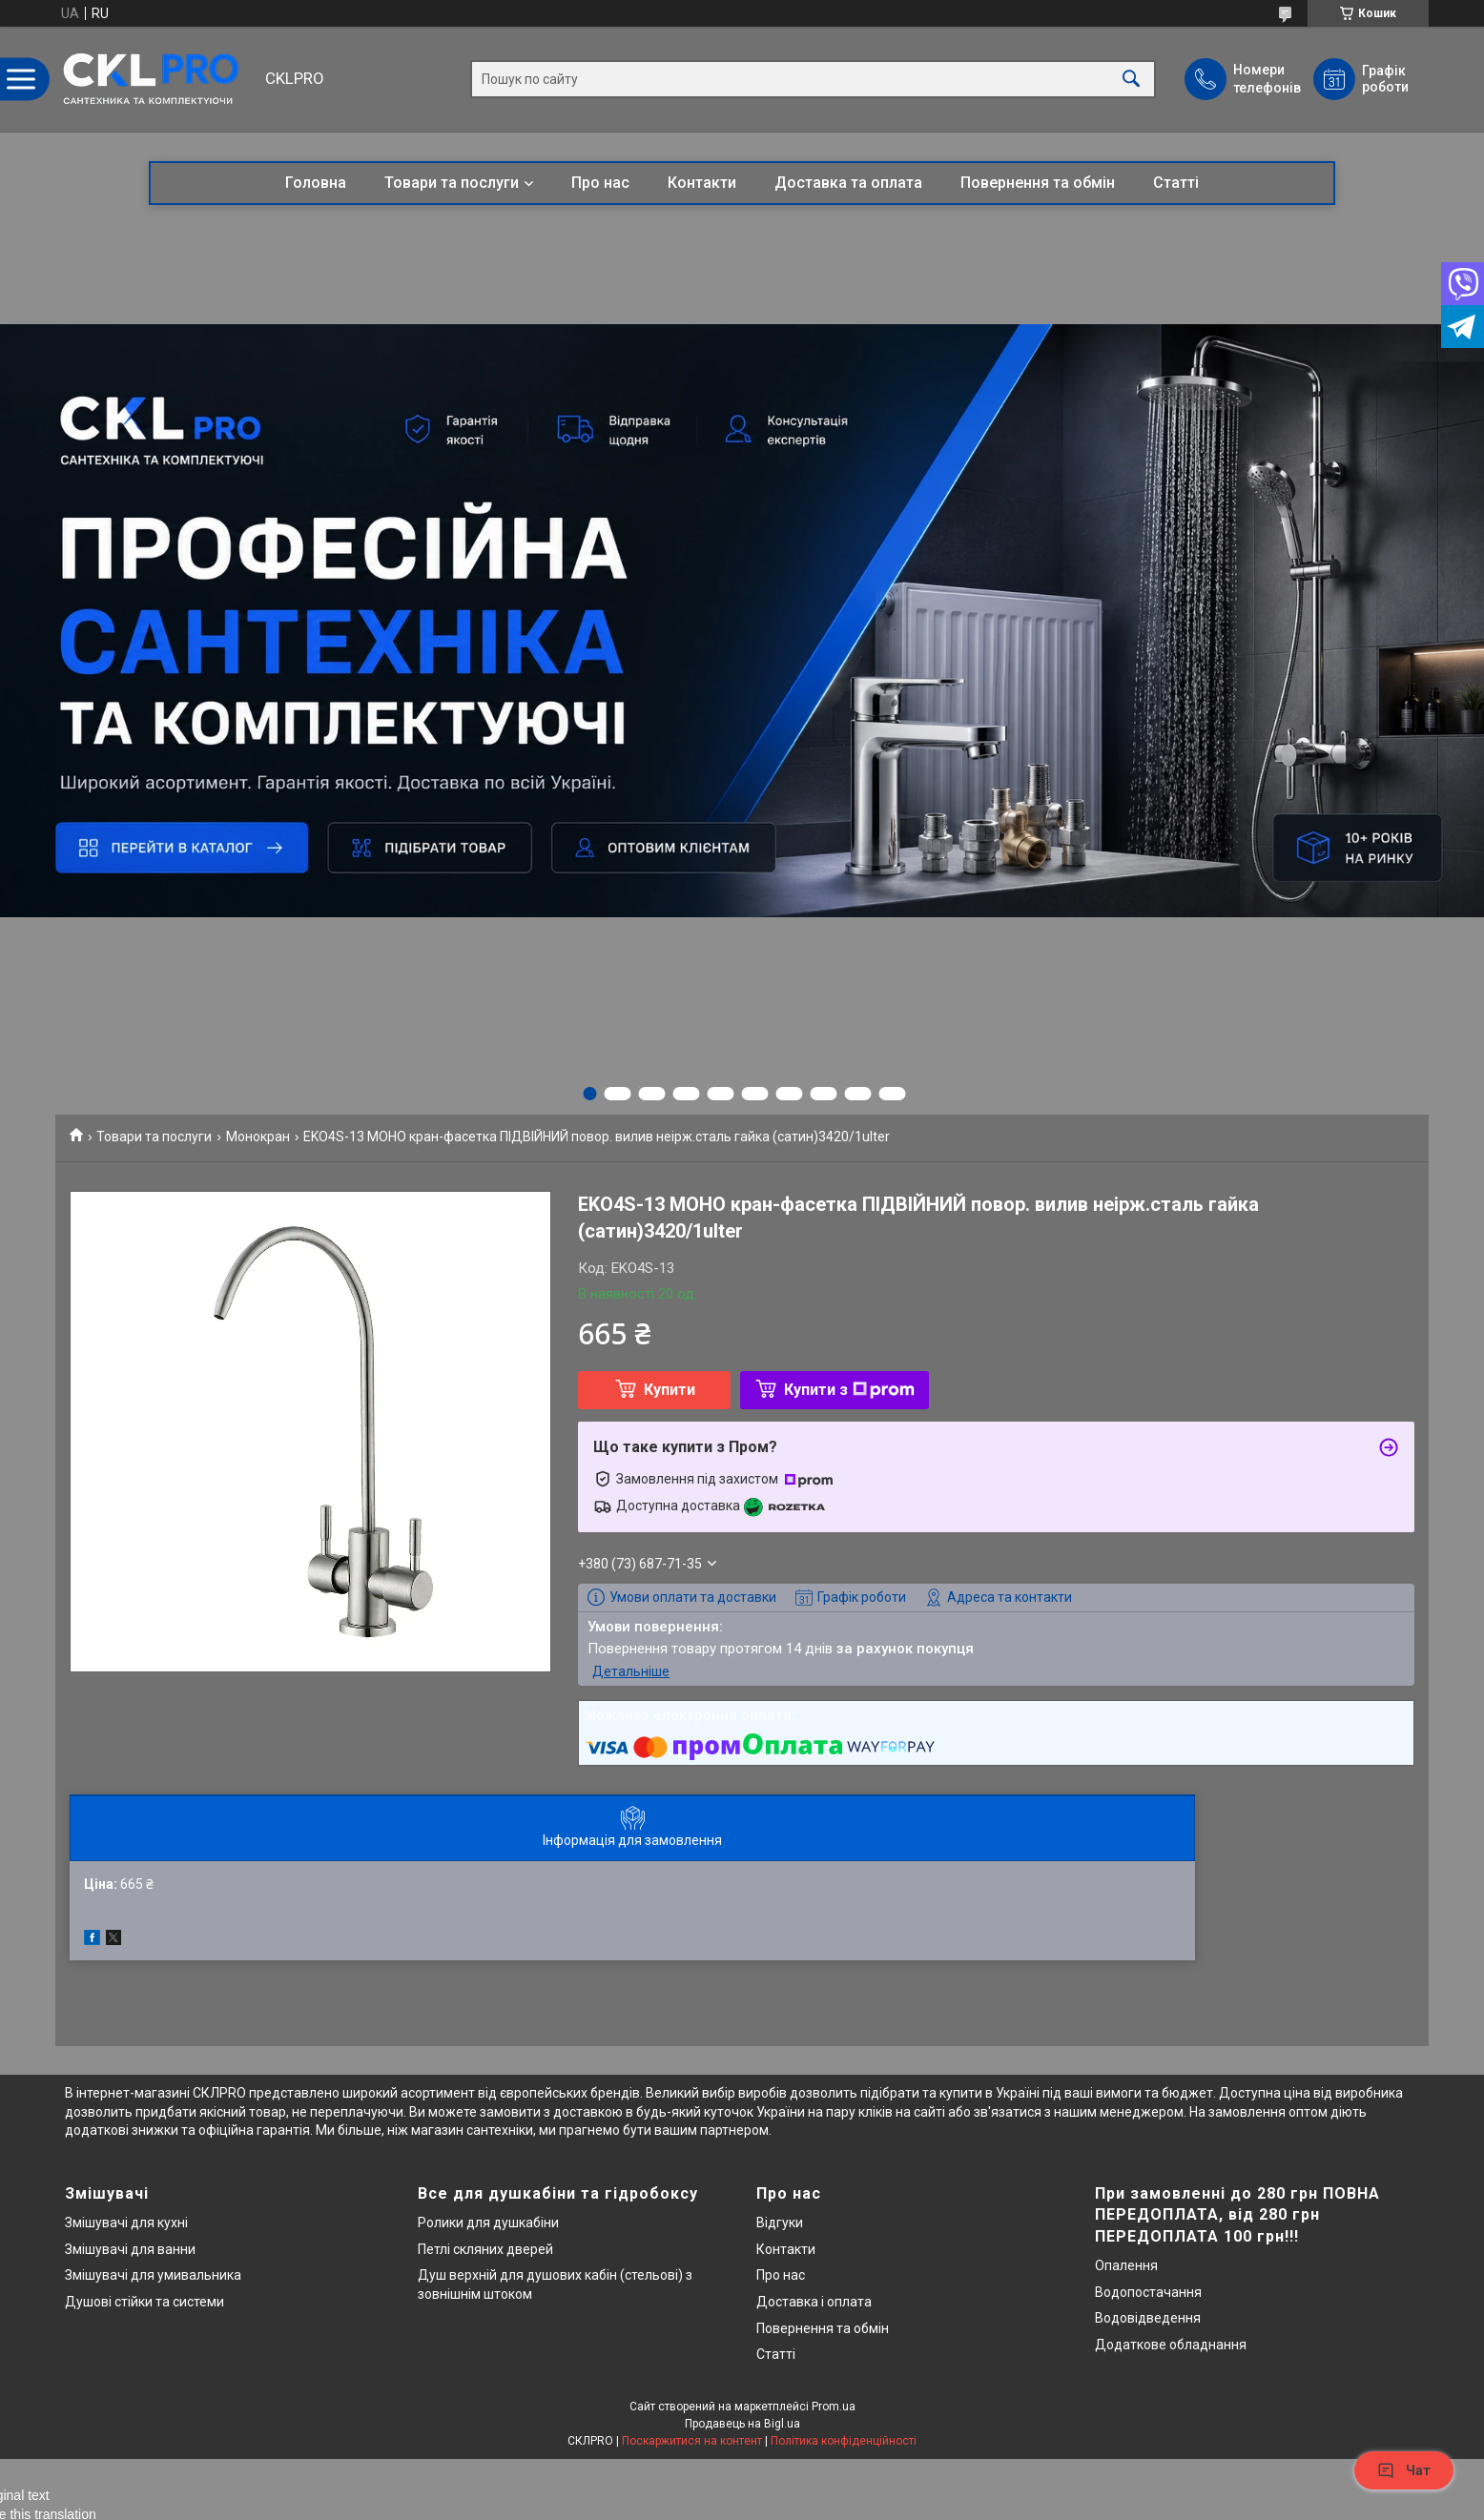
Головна (315, 183)
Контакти (702, 183)
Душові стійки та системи (144, 2301)
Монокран (258, 1136)
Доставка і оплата (814, 2301)
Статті (1176, 183)
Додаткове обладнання (1171, 2344)
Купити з (849, 1390)
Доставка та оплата (848, 183)
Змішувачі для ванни (130, 2249)
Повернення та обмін (1037, 183)
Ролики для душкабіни (488, 2222)
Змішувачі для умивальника (153, 2275)
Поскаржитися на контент (692, 2441)
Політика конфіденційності (844, 2441)
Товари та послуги (451, 183)
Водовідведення (1148, 2317)
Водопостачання (1148, 2292)
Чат (1404, 2470)
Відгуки (779, 2222)
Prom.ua (833, 2406)
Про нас (600, 183)
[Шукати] (1131, 79)
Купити (669, 1390)
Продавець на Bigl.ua (742, 2423)
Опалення (1126, 2265)
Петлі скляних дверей (485, 2249)
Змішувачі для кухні (126, 2222)
